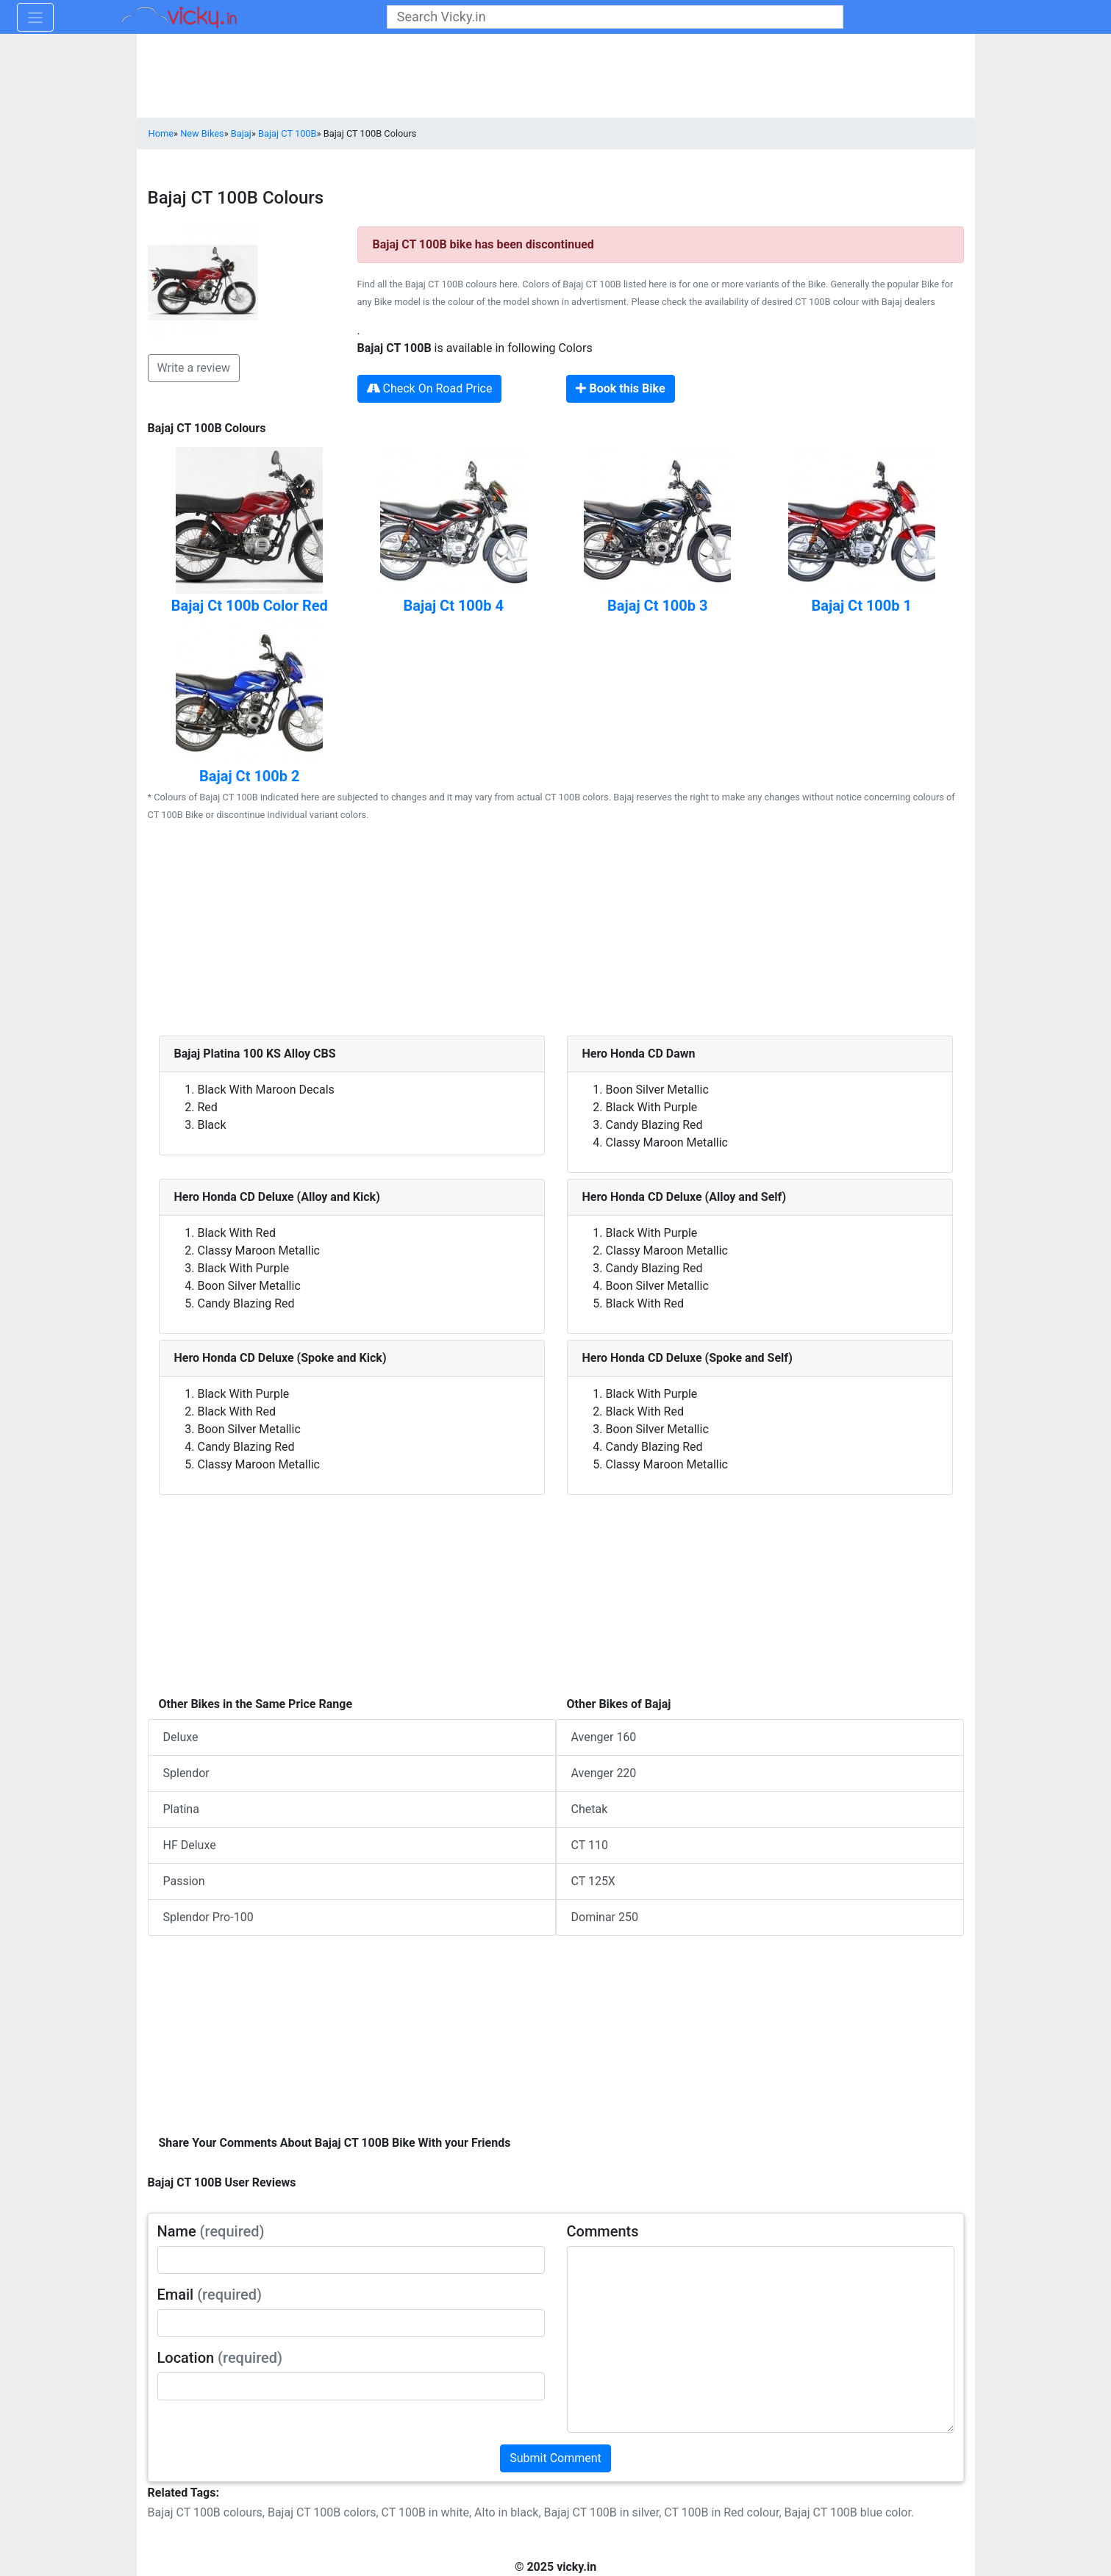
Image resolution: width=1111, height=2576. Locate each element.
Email (209, 2294)
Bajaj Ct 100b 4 (454, 605)
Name (211, 2231)
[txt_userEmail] (351, 2323)
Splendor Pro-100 (208, 1917)
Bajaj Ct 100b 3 (657, 605)
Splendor (186, 1773)
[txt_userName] (351, 2260)
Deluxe (181, 1737)
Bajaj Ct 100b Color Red (249, 605)
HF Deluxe (189, 1845)
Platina (181, 1809)
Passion (184, 1881)
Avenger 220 (604, 1773)
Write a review (194, 368)
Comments (603, 2231)
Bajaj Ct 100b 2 (249, 776)
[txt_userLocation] (351, 2386)
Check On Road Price (430, 388)
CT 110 (589, 1845)
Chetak (589, 1809)
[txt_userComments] (760, 2339)
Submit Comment (555, 2458)
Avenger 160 (604, 1737)
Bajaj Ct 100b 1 (862, 605)
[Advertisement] (556, 933)
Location (220, 2358)
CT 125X (593, 1881)
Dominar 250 (604, 1917)
